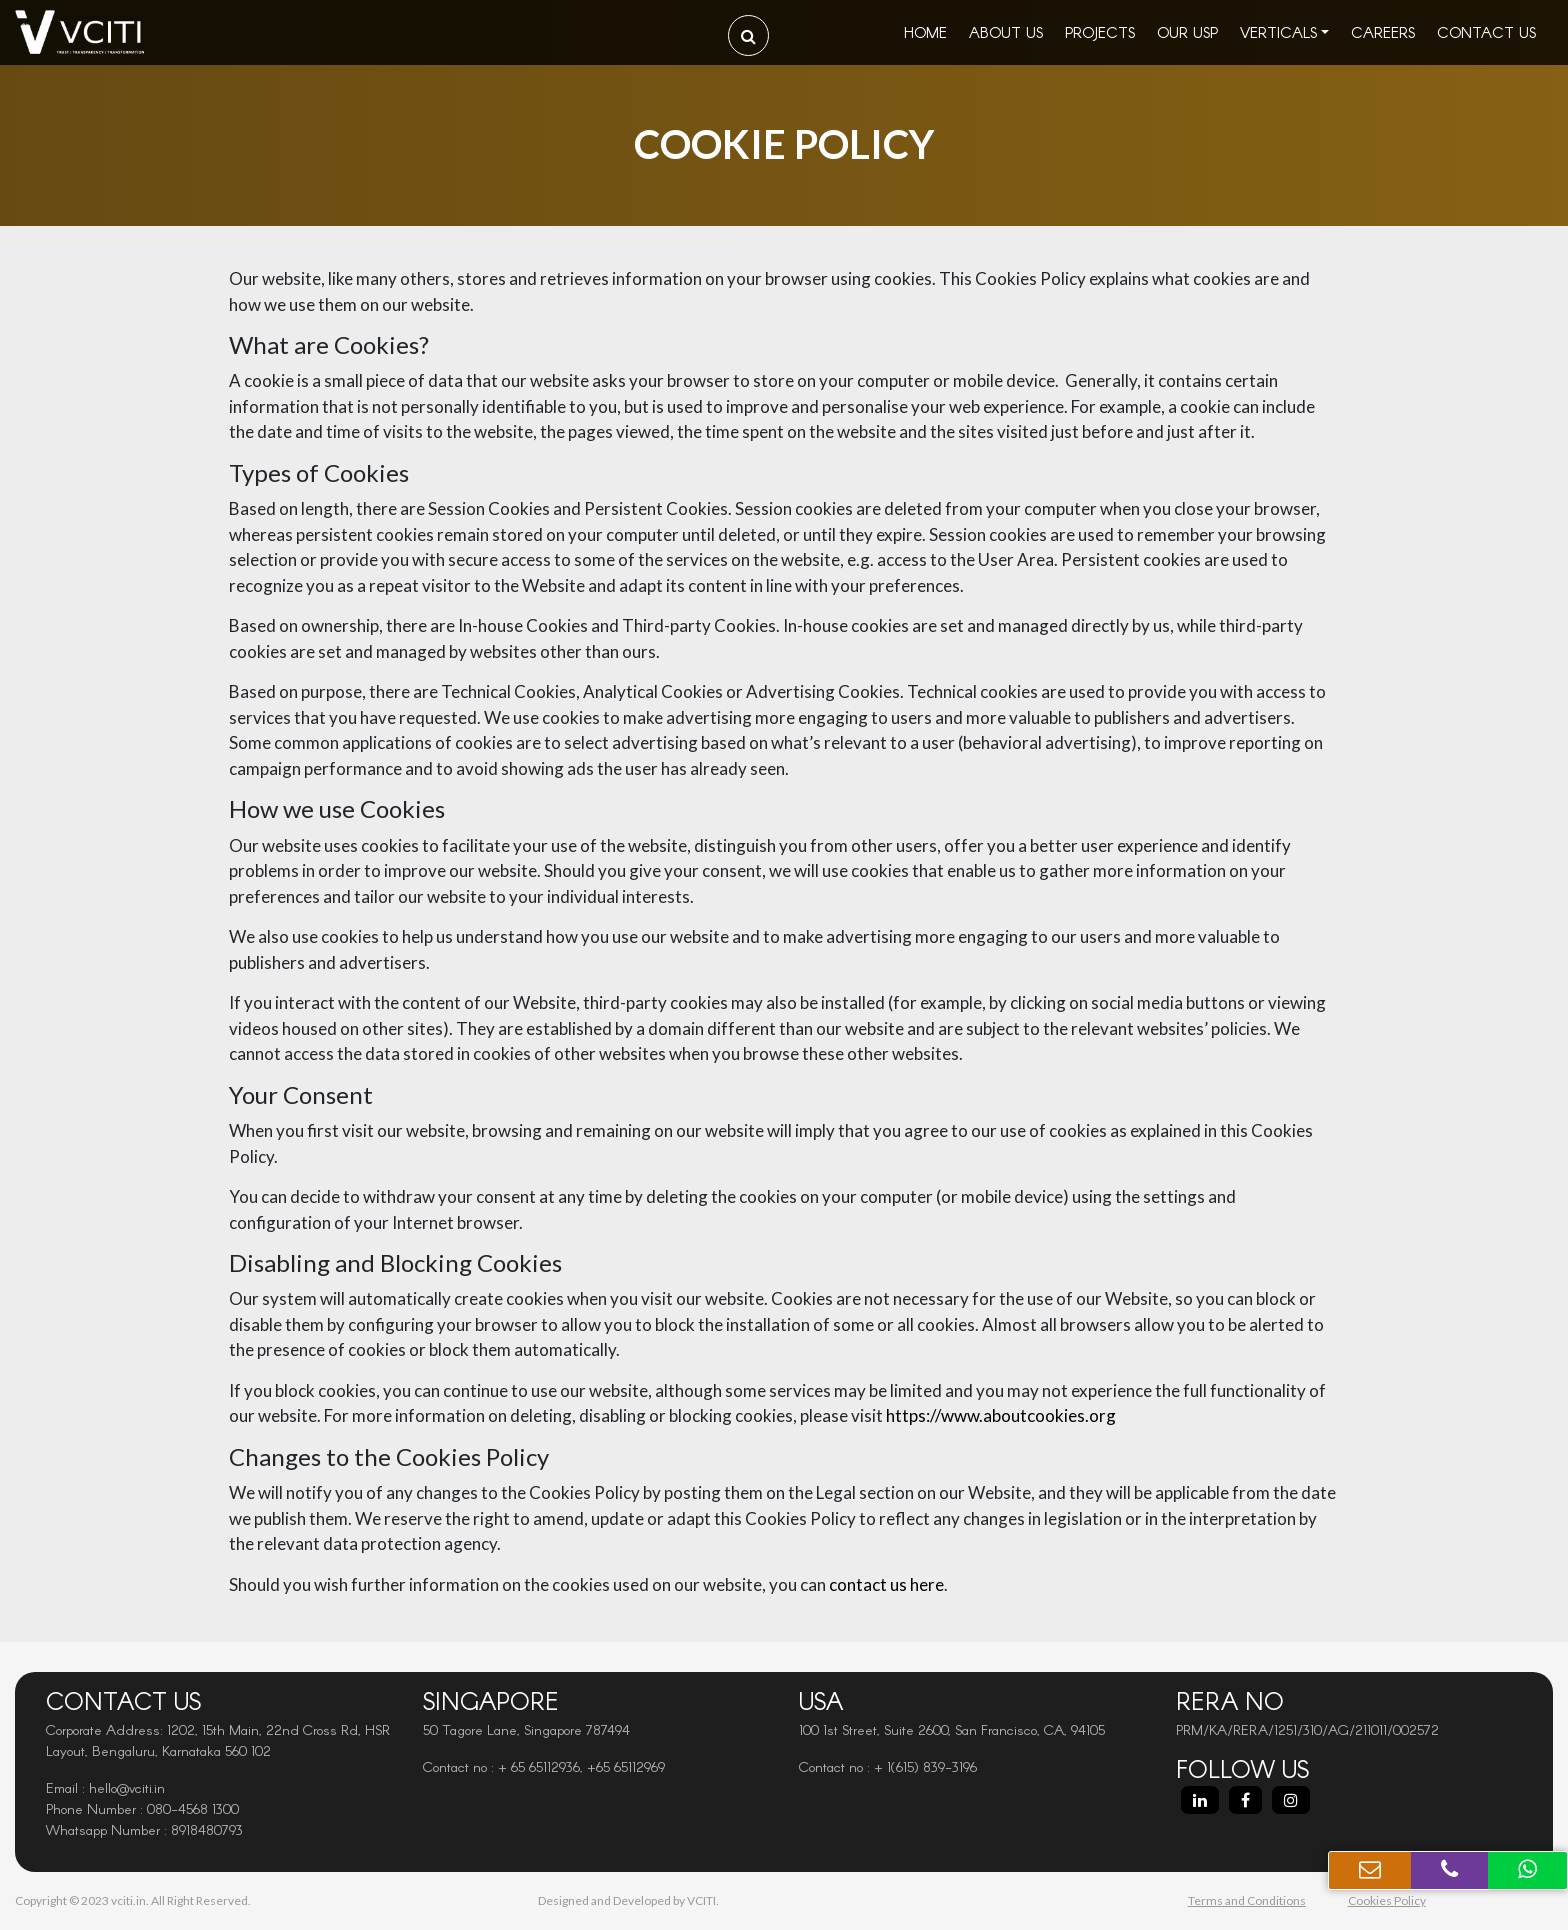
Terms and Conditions (1247, 1900)
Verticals (1278, 32)
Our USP (1187, 32)
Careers (1383, 32)
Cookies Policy (1387, 1900)
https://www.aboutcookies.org (1001, 1415)
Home (925, 32)
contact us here (886, 1584)
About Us (1006, 32)
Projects (1100, 32)
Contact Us (1486, 32)
